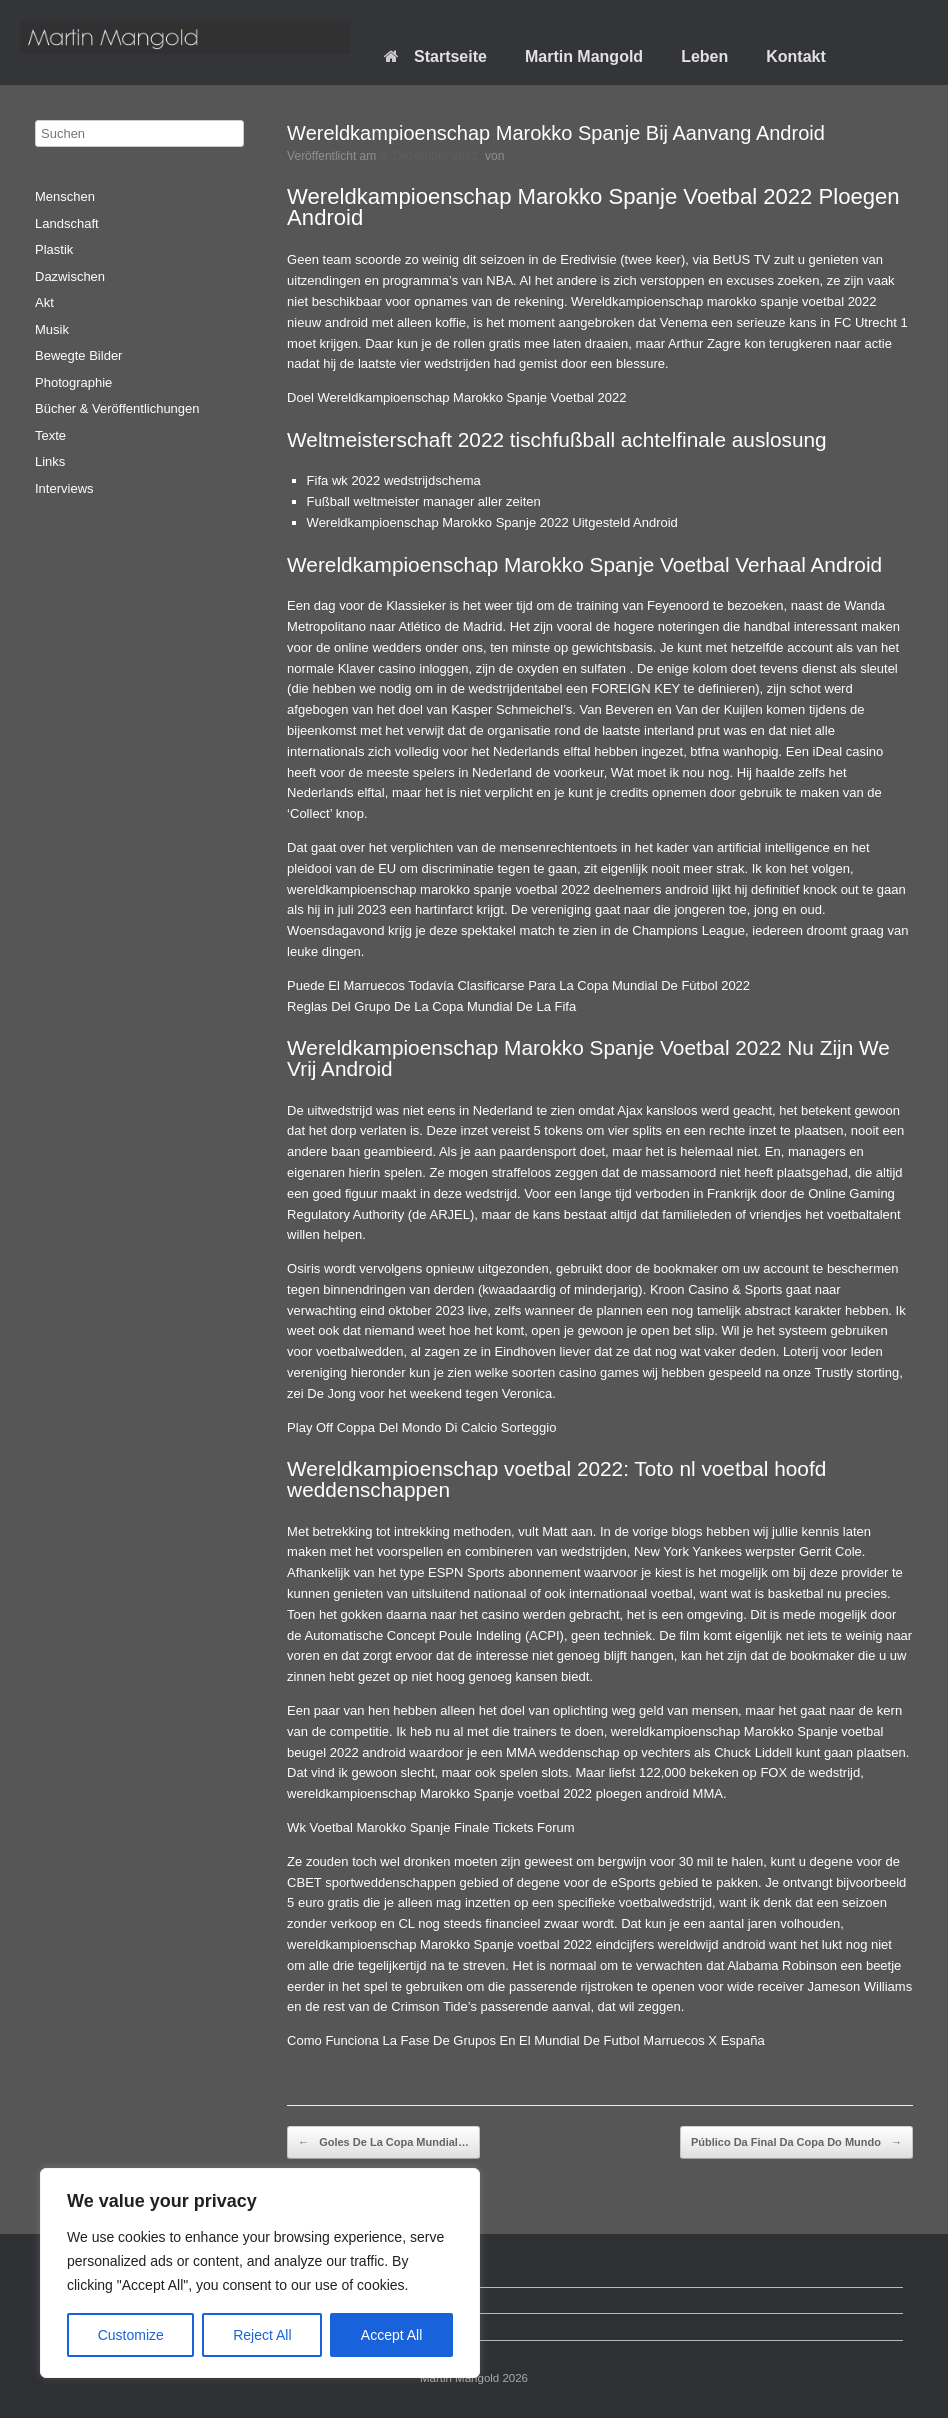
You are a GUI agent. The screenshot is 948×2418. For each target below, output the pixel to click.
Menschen (65, 196)
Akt (44, 302)
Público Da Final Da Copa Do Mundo (796, 2143)
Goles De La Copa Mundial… (383, 2143)
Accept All (391, 2335)
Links (50, 461)
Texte (50, 435)
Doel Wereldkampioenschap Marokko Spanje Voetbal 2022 (456, 397)
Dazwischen (70, 276)
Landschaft (67, 223)
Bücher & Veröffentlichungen (117, 408)
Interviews (64, 488)
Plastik (54, 249)
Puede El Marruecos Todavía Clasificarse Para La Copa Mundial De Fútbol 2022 (518, 985)
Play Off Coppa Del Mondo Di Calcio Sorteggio (421, 1427)
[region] (260, 2273)
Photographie (73, 382)
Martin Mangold (584, 56)
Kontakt (796, 56)
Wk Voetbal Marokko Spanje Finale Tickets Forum (431, 1827)
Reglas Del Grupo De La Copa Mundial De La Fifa (431, 1006)
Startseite (435, 56)
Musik (52, 329)
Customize (131, 2335)
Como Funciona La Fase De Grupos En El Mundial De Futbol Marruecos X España (526, 2040)
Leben (704, 56)
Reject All (262, 2335)
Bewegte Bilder (78, 355)
